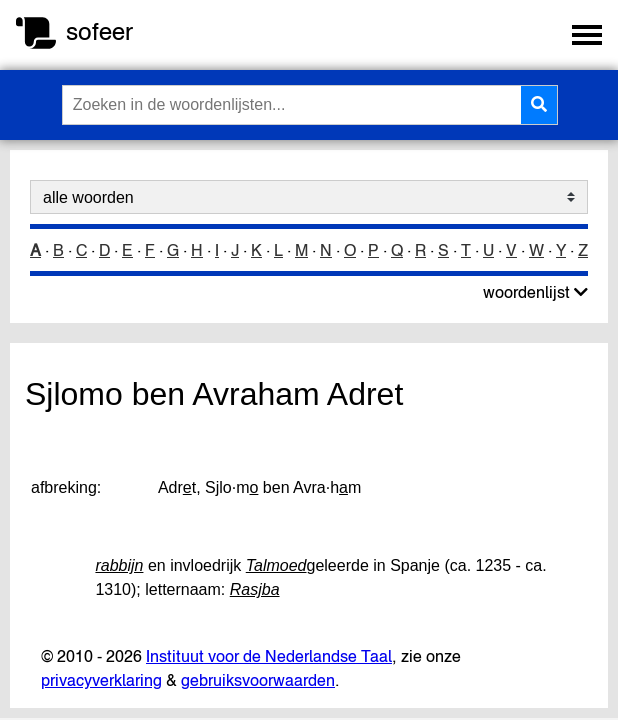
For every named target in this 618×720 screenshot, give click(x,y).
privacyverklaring (101, 680)
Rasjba (255, 589)
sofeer (99, 31)
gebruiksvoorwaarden (258, 680)
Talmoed (276, 565)
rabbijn (119, 565)
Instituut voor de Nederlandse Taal (269, 656)
